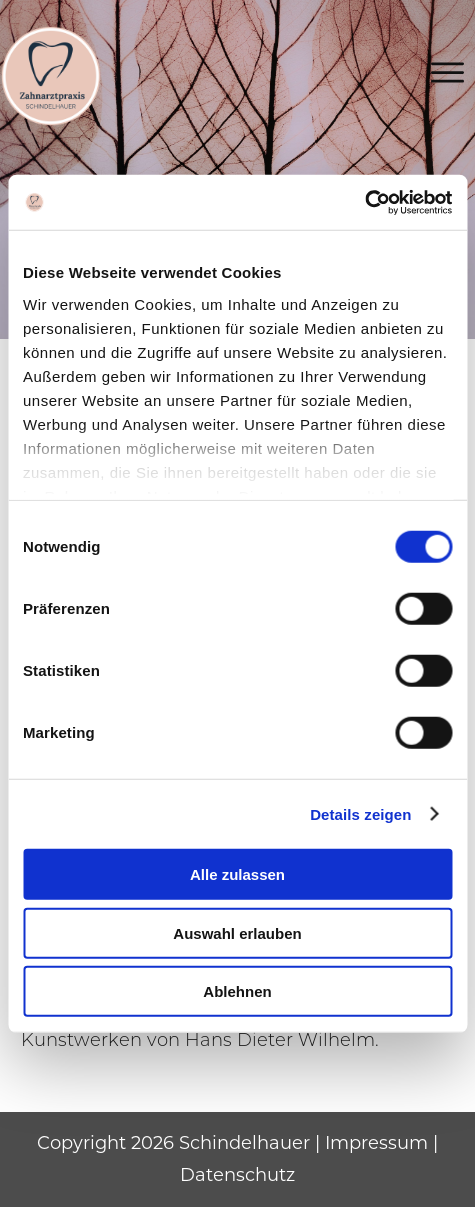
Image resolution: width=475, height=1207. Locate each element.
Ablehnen (237, 991)
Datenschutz (237, 1175)
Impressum (376, 1143)
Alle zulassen (237, 874)
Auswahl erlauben (237, 932)
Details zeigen (360, 813)
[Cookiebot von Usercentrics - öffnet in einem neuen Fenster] (364, 202)
